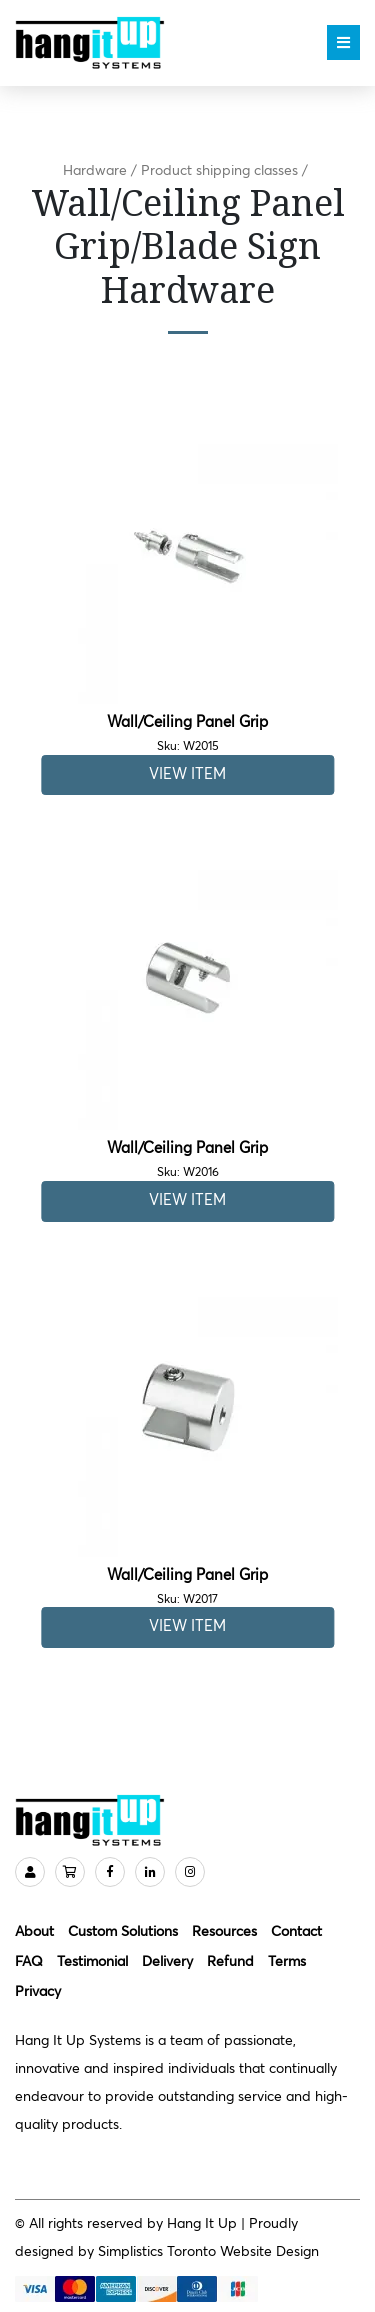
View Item (187, 774)
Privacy (38, 1992)
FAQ (29, 1962)
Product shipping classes (219, 171)
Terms (287, 1962)
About (34, 1932)
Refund (230, 1962)
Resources (224, 1932)
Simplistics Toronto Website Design (208, 2252)
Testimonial (92, 1962)
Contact (296, 1932)
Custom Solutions (123, 1932)
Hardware (95, 171)
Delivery (167, 1962)
